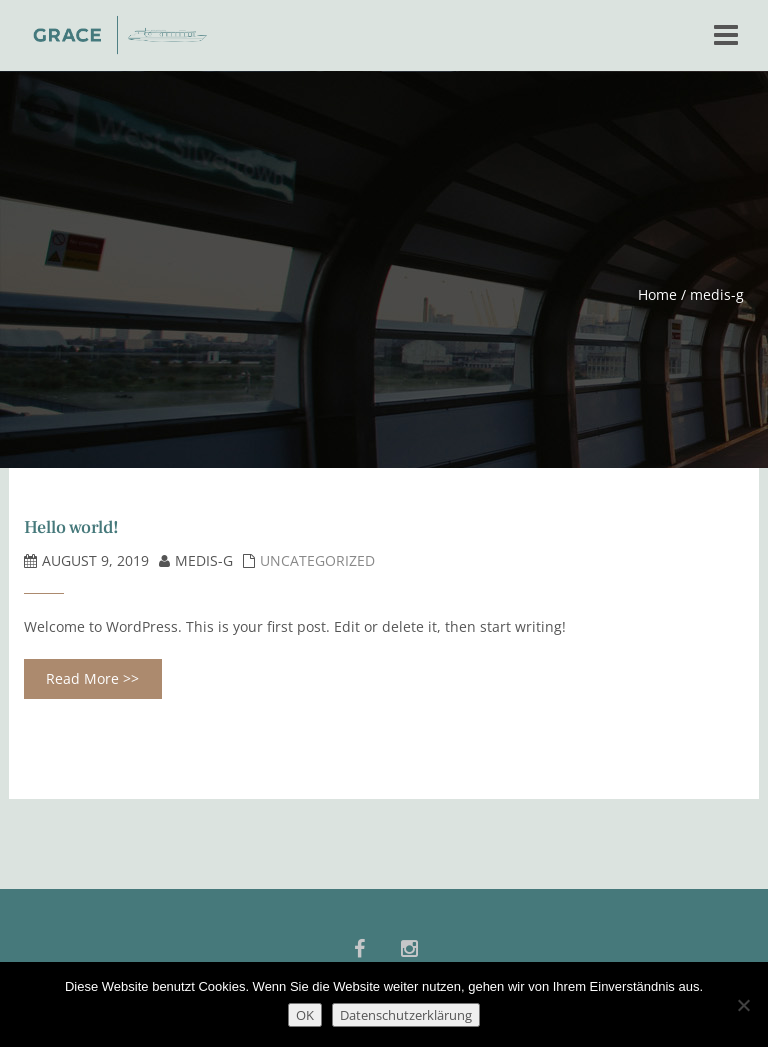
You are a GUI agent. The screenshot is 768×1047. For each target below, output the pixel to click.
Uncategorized (317, 560)
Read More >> (92, 678)
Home (657, 294)
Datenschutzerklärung (406, 1015)
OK (305, 1015)
